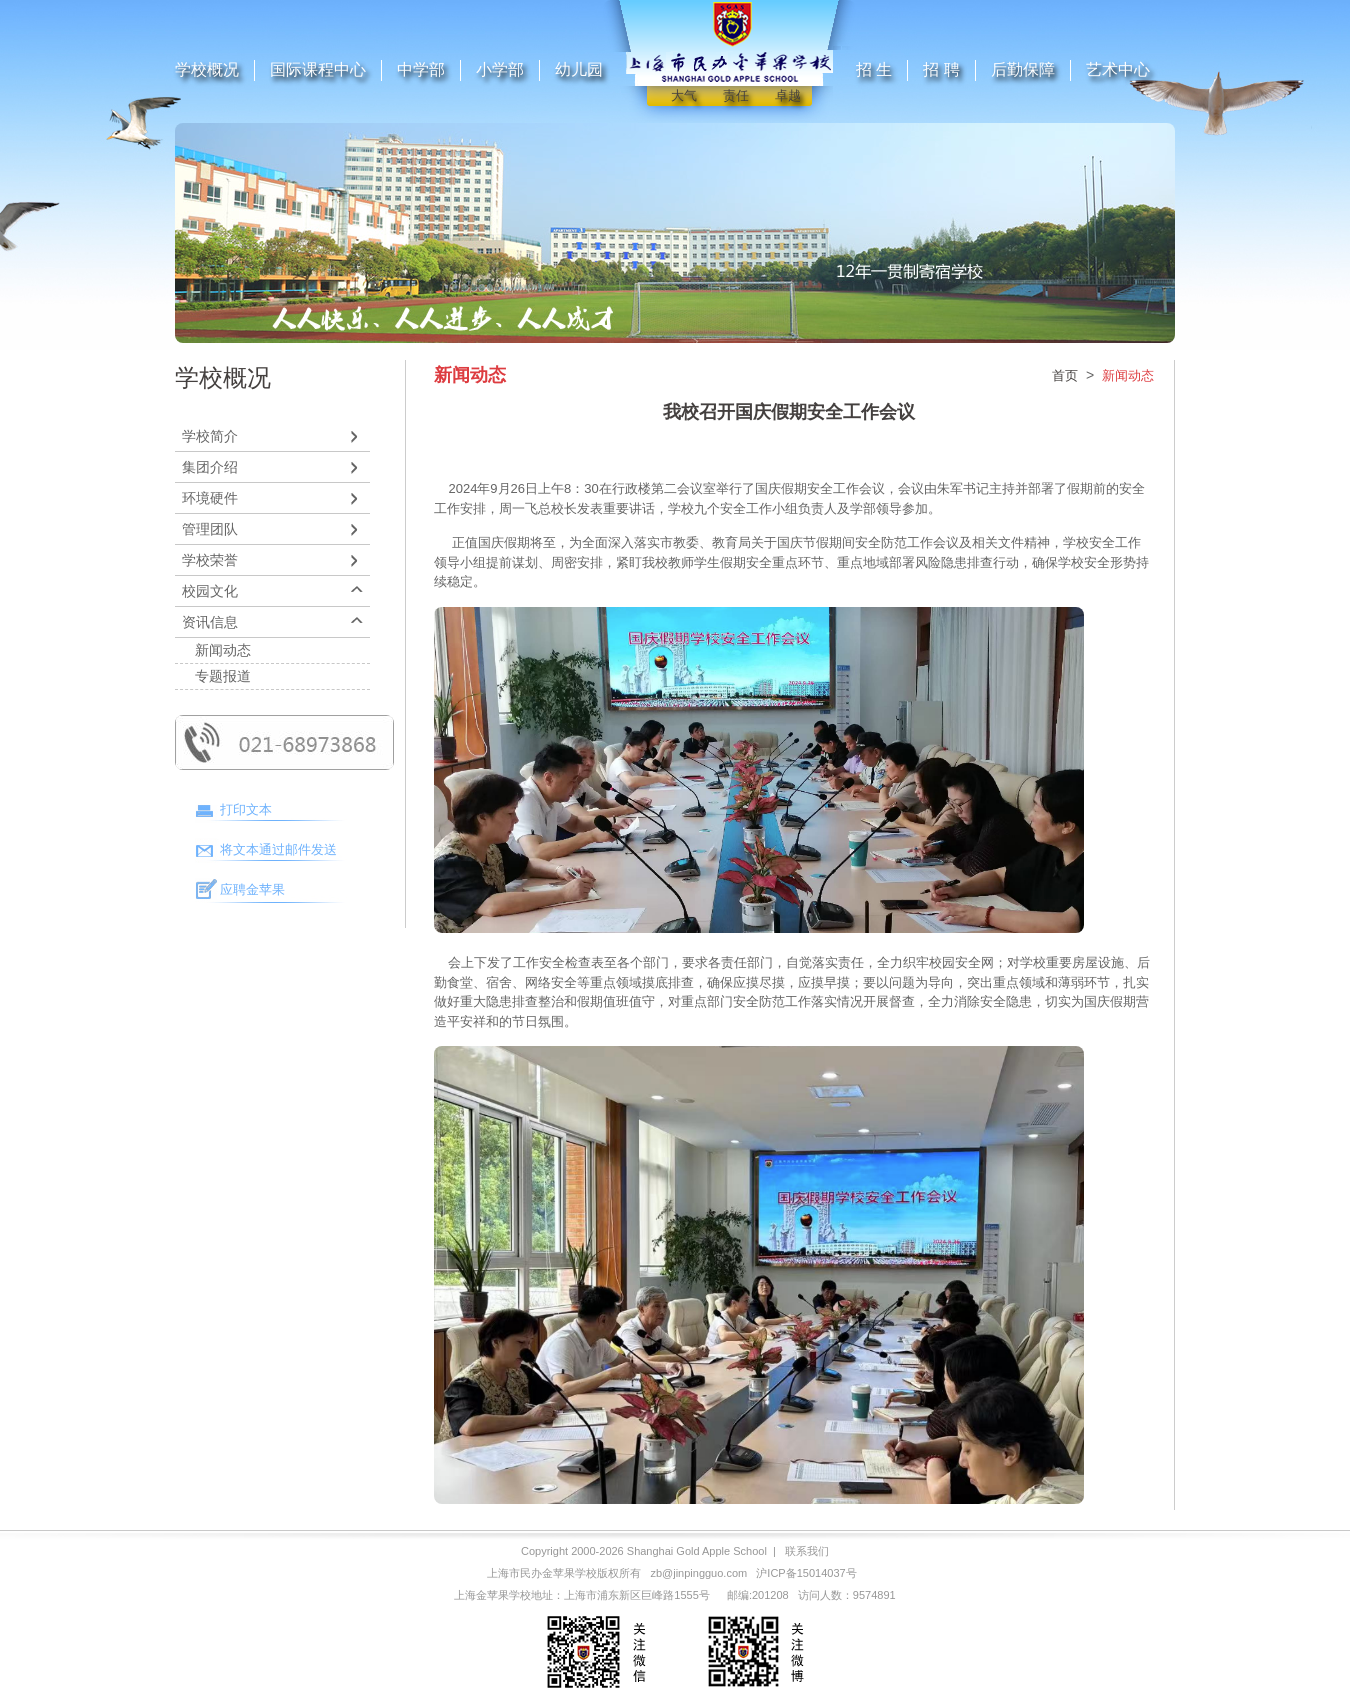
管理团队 (210, 529)
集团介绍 (210, 467)
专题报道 (223, 676)
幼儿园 (579, 69)
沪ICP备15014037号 (806, 1573)
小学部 (500, 69)
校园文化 (210, 591)
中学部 (421, 69)
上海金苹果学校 (492, 1595)
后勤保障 (1023, 69)
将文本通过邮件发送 (278, 849)
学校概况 (207, 69)
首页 (1065, 375)
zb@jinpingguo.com (698, 1573)
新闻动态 (223, 650)
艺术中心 (1118, 69)
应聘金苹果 (252, 889)
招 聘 (941, 69)
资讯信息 (210, 622)
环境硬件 (210, 498)
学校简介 (210, 436)
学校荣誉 (210, 560)
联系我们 (807, 1551)
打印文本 (246, 809)
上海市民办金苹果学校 (542, 1573)
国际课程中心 (318, 69)
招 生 (874, 69)
